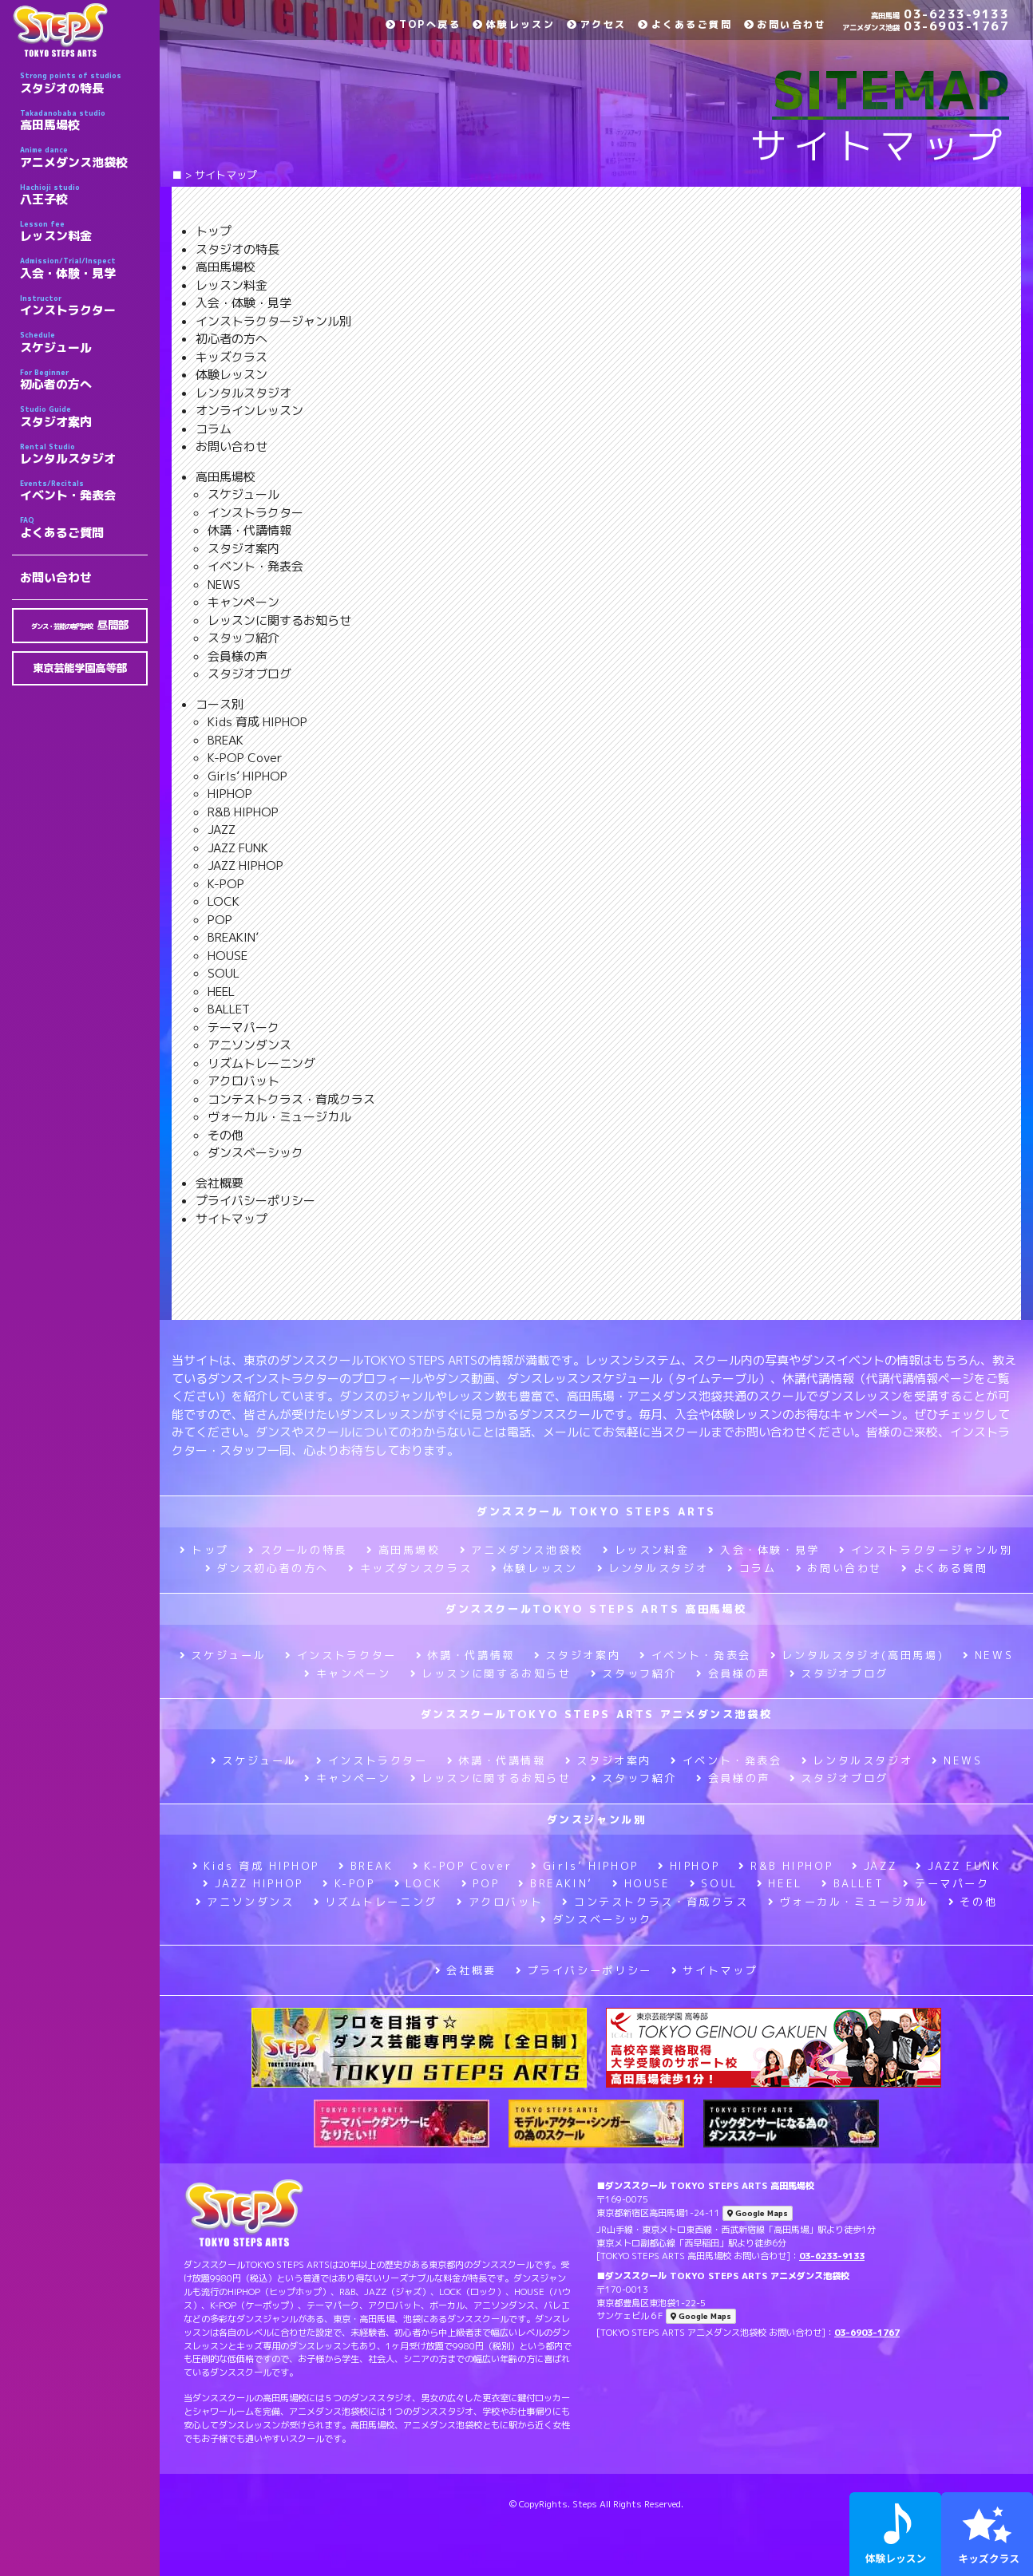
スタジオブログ (249, 674)
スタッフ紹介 (243, 638)
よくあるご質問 (84, 527)
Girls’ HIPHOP (247, 776)
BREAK (225, 740)
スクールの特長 (297, 1550)
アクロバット (243, 1081)
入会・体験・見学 (84, 268)
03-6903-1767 (925, 26)
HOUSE (227, 955)
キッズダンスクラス (410, 1568)
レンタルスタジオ (84, 454)
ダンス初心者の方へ (267, 1568)
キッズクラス (231, 357)
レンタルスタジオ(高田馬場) (857, 1655)
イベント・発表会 (84, 490)
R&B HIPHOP (243, 812)
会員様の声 (237, 656)
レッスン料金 (84, 231)
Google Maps (757, 2213)
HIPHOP (230, 793)
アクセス (596, 24)
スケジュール (84, 342)
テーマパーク (243, 1027)
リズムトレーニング (261, 1063)
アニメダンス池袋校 (84, 157)
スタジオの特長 (84, 83)
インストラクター (84, 305)
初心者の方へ (84, 379)
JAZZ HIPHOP (245, 865)
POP (220, 919)
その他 (225, 1135)
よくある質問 (944, 1568)
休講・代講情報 (249, 530)
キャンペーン (243, 602)
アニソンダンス (249, 1045)
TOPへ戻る (423, 24)
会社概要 (219, 1183)
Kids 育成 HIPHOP (257, 721)
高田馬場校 (84, 120)
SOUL (223, 973)
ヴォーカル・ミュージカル (279, 1116)
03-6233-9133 (940, 14)
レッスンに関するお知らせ (279, 620)
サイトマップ (231, 1219)
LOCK (223, 901)
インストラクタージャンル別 (273, 321)
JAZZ (221, 829)
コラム (214, 429)
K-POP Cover (245, 757)
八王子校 (84, 194)
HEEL (221, 991)
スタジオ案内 (84, 416)
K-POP (226, 883)
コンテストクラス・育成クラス (291, 1099)
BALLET (229, 1009)
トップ (214, 231)
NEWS (224, 584)
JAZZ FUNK (238, 848)
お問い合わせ (56, 577)
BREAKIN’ (233, 937)
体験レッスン (514, 24)
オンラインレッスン (249, 410)
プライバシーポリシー (255, 1200)
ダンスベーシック (255, 1152)
